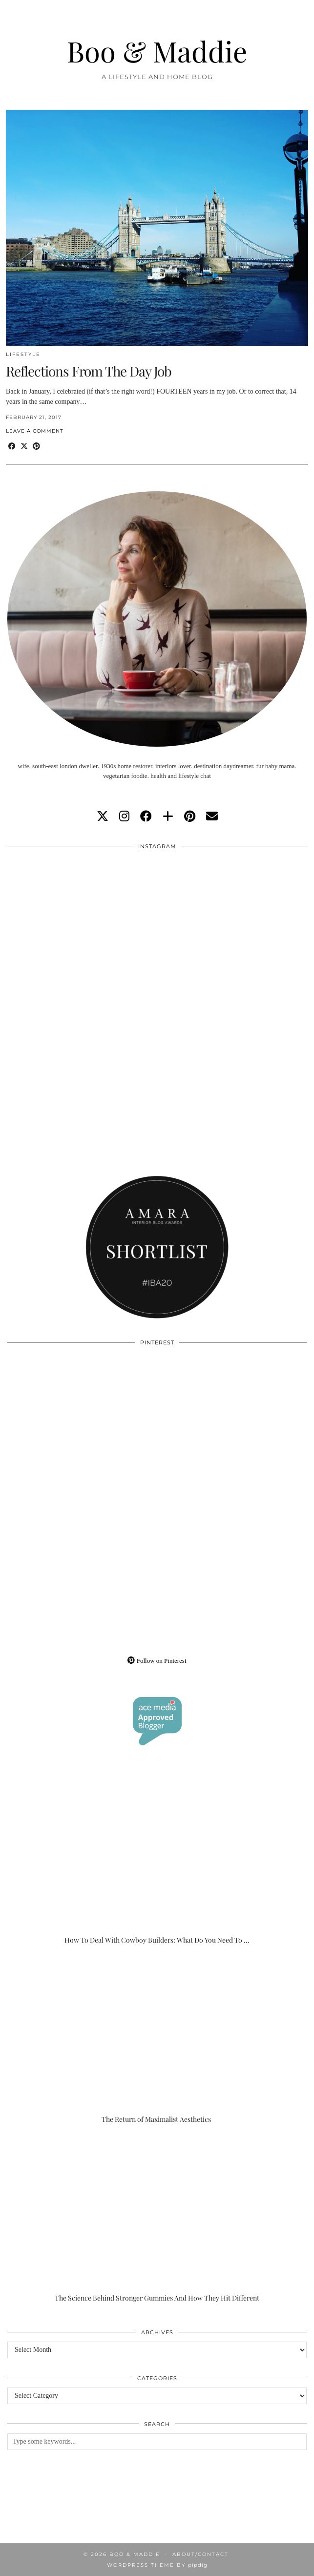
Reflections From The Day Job (88, 371)
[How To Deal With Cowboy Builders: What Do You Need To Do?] (157, 1861)
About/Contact (200, 2554)
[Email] (212, 816)
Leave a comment (34, 431)
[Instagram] (82, 930)
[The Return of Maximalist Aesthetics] (157, 2040)
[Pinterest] (82, 1427)
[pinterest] (189, 816)
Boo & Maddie (157, 51)
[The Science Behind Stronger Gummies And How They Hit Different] (157, 2219)
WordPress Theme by (157, 2565)
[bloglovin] (168, 816)
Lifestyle (23, 354)
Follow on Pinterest (156, 1660)
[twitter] (102, 816)
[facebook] (146, 816)
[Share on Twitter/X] (24, 446)
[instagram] (124, 816)
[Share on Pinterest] (36, 446)
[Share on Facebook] (12, 446)
